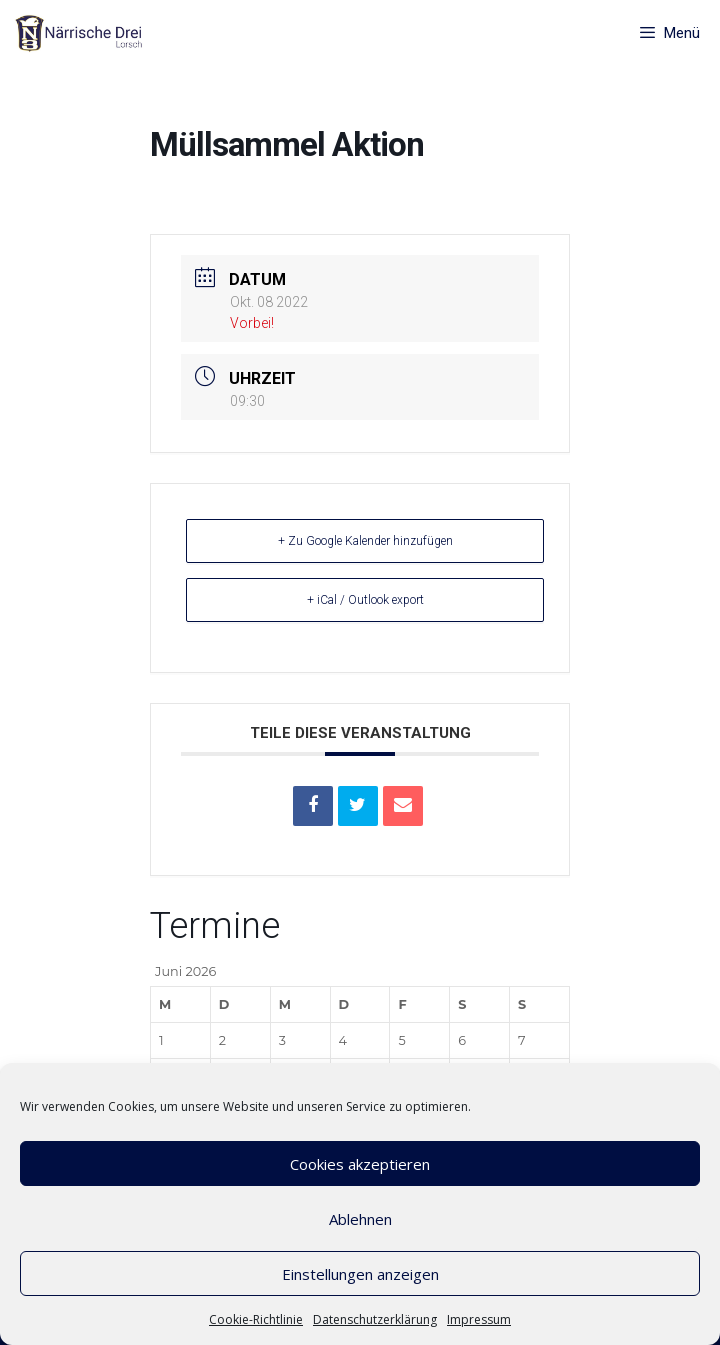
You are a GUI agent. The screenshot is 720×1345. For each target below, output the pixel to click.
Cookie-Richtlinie (256, 1319)
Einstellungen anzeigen (360, 1274)
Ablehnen (360, 1219)
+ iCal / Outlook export (365, 600)
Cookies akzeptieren (360, 1164)
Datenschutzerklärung (375, 1319)
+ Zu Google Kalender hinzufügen (365, 541)
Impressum (479, 1319)
